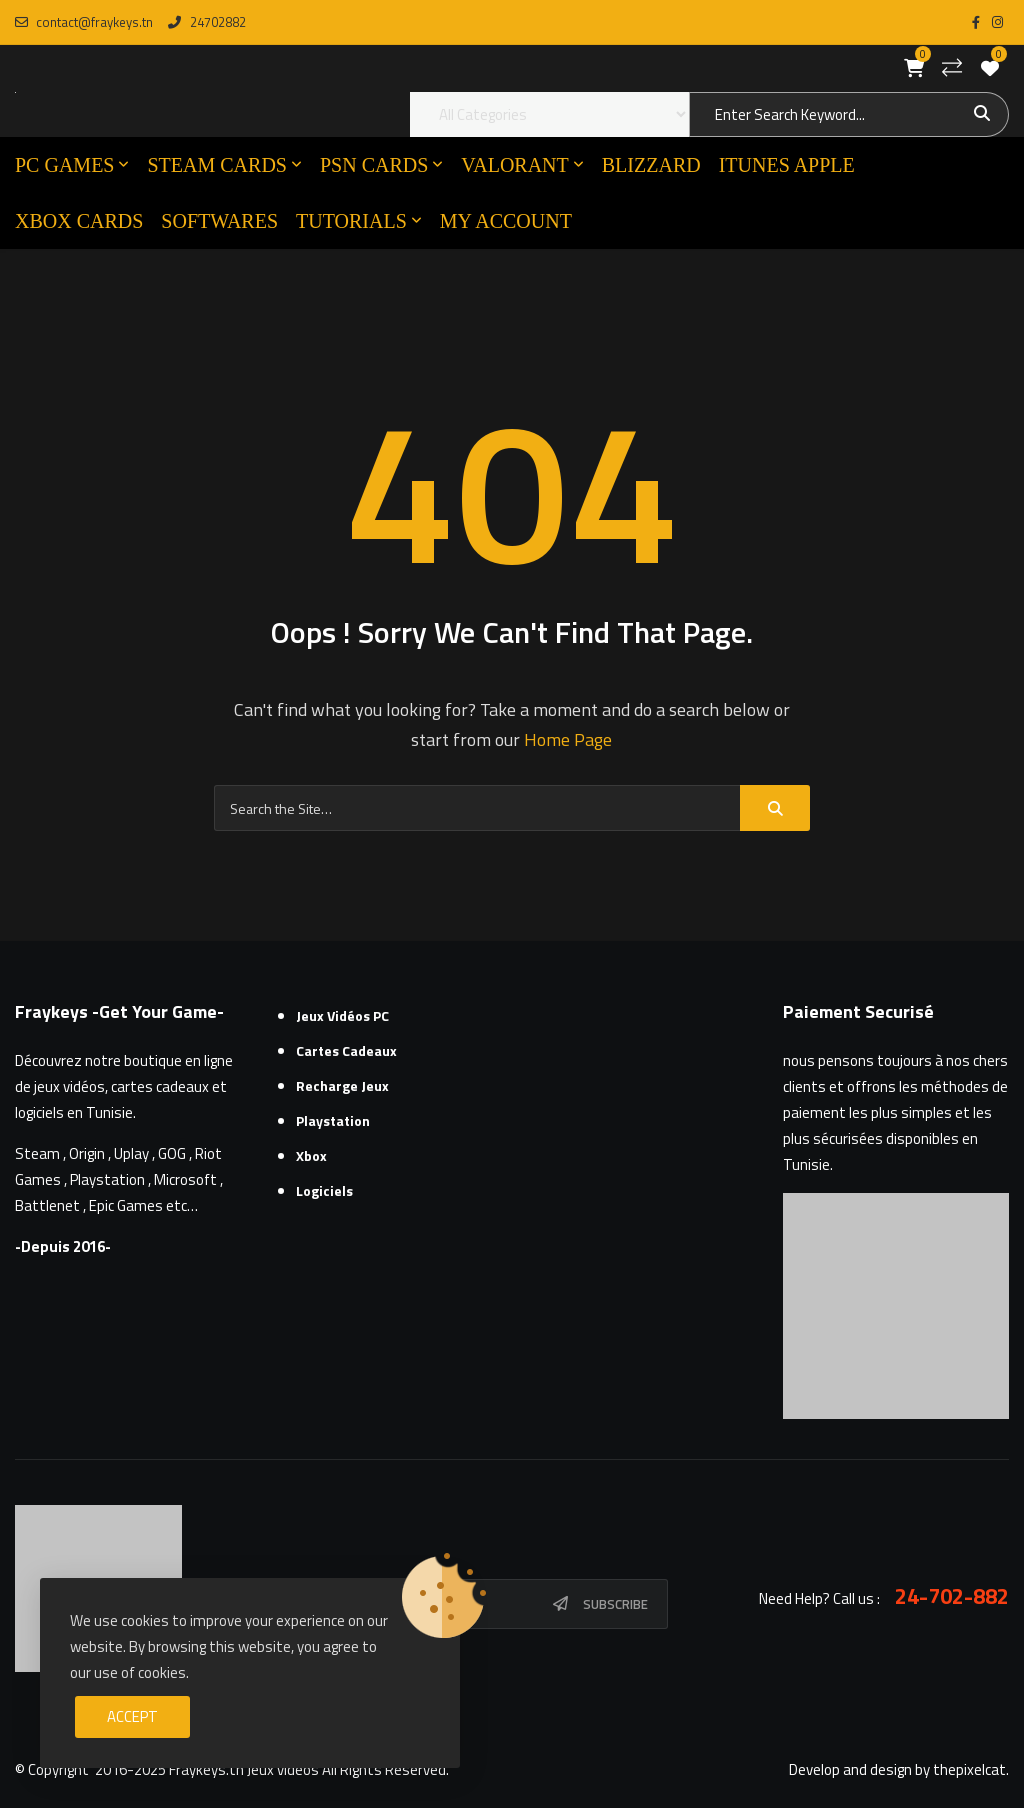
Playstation (333, 1120)
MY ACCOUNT (506, 221)
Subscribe (615, 1604)
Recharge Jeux (342, 1085)
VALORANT (514, 165)
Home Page (568, 739)
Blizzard (651, 165)
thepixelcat (969, 1769)
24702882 (206, 22)
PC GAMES (64, 165)
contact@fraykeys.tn (84, 22)
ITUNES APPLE (787, 165)
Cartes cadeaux (346, 1050)
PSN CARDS (374, 165)
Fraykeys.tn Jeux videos (244, 1769)
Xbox (311, 1155)
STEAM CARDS (216, 165)
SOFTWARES (219, 221)
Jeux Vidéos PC (342, 1015)
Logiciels (324, 1190)
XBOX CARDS (79, 221)
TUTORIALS (351, 221)
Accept (132, 1716)
